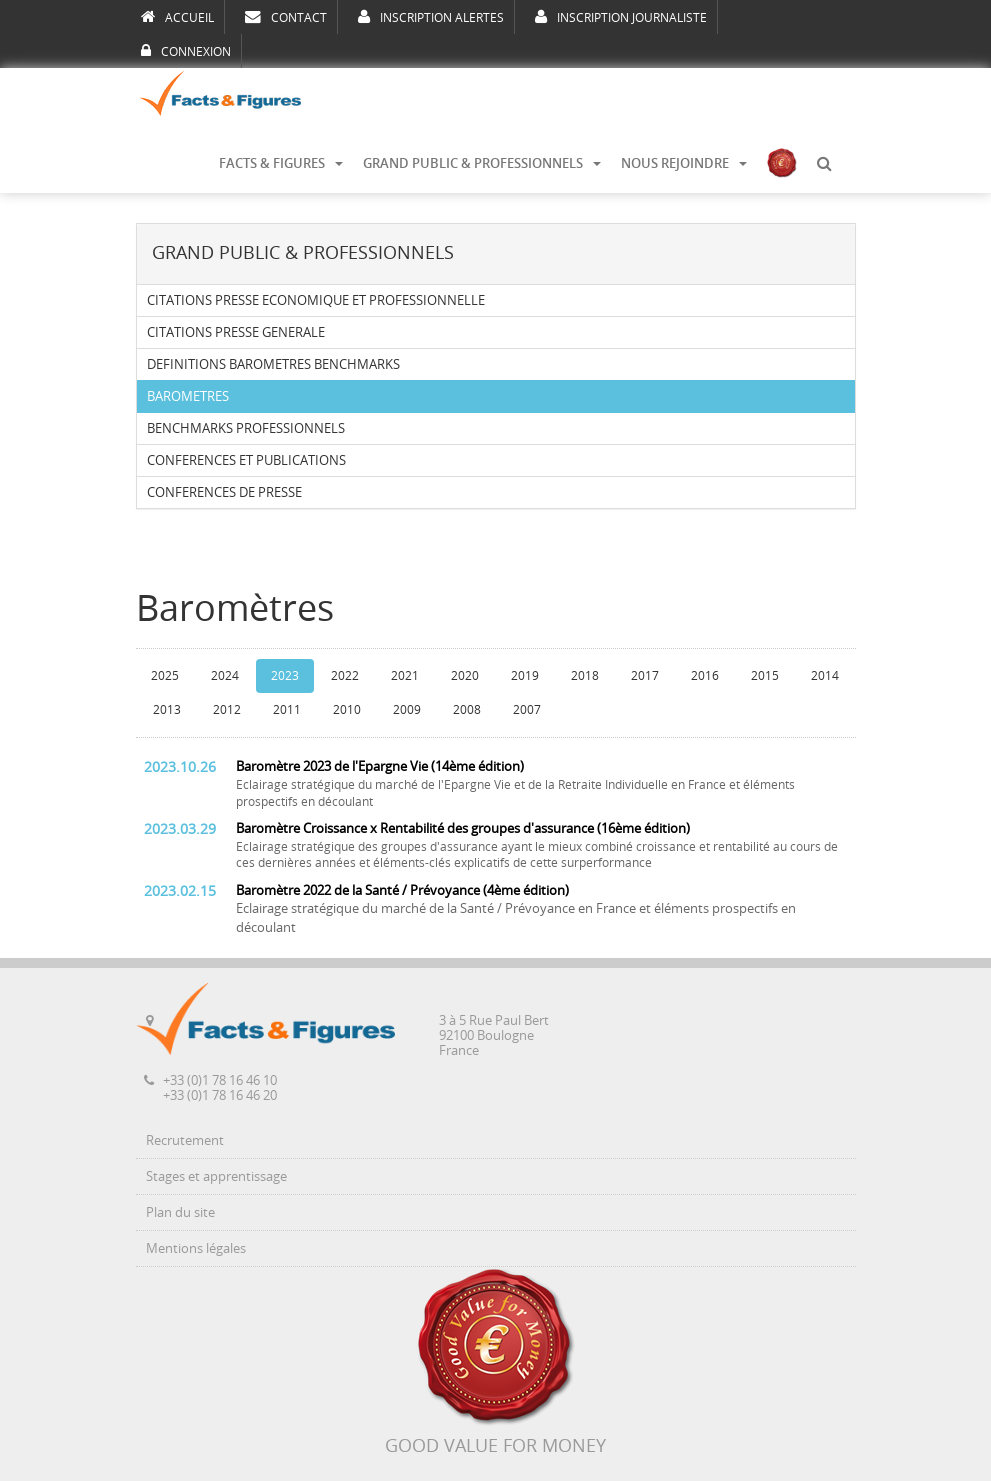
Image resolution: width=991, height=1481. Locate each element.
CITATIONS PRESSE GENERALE (236, 332)
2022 (345, 676)
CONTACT (286, 17)
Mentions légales (196, 1248)
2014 (825, 676)
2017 (645, 676)
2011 (287, 710)
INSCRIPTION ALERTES (431, 17)
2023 (285, 676)
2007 (527, 710)
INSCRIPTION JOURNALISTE (621, 17)
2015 (765, 676)
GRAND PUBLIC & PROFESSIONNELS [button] (482, 163)
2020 (465, 676)
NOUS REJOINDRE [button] (684, 163)
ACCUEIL (177, 17)
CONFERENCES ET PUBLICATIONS (246, 460)
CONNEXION (186, 51)
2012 (227, 710)
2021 (405, 676)
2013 (167, 710)
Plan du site (180, 1212)
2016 (705, 676)
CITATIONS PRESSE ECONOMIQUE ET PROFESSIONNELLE (316, 300)
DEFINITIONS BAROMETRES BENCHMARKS (273, 364)
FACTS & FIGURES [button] (281, 163)
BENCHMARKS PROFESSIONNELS (246, 428)
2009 (407, 710)
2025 (165, 676)
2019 (525, 676)
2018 (585, 676)
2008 (467, 710)
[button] (824, 164)
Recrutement (185, 1140)
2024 (225, 676)
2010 (347, 710)
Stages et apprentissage (216, 1176)
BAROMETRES (188, 396)
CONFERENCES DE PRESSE (224, 492)
